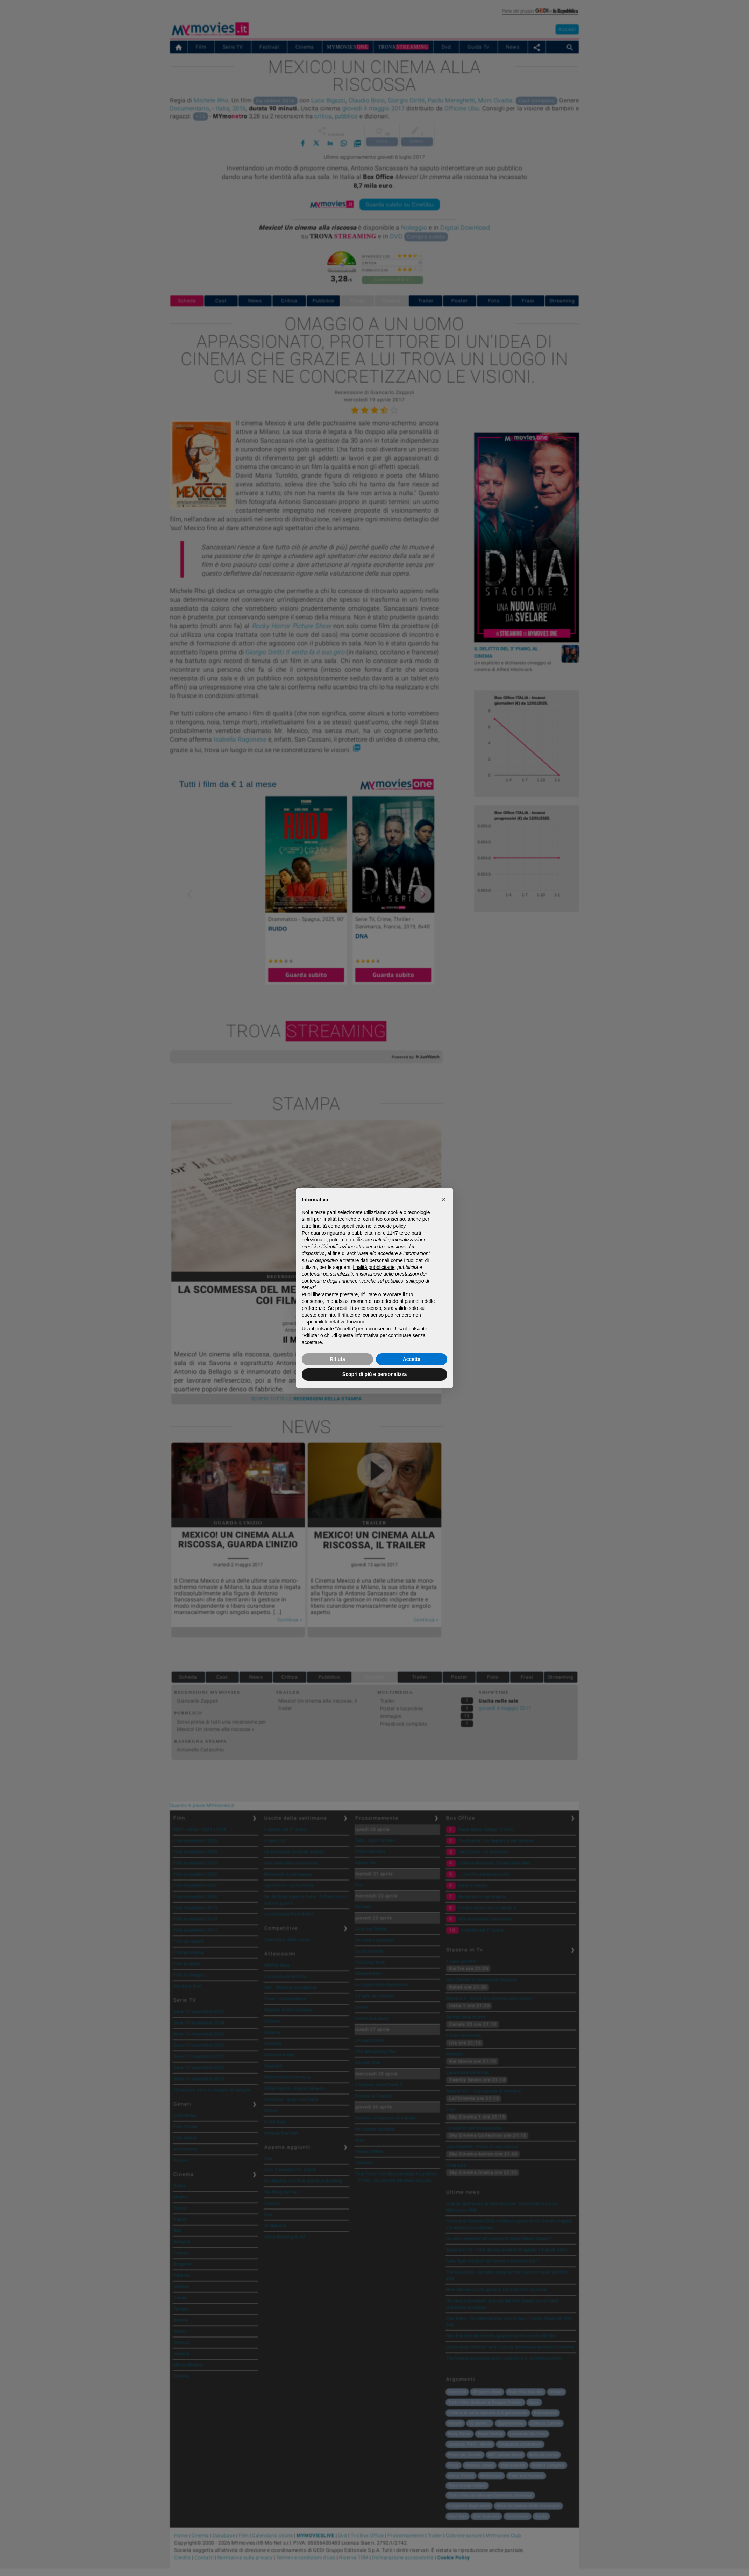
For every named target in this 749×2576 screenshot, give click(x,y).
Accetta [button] (412, 1359)
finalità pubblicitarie (373, 1267)
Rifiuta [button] (337, 1359)
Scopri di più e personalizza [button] (374, 1374)
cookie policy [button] (391, 1226)
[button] (443, 1199)
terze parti (410, 1233)
